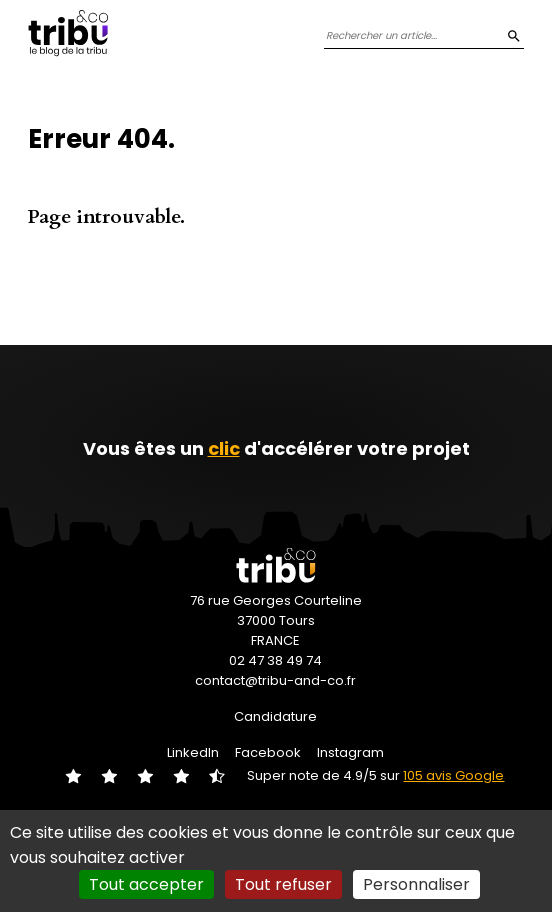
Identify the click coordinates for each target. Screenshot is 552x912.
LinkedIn (193, 752)
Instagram (350, 752)
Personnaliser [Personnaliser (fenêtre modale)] (416, 884)
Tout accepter (146, 884)
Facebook (268, 752)
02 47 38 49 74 (275, 660)
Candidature (275, 716)
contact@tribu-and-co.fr (275, 680)
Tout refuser (283, 884)
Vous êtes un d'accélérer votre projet (276, 448)
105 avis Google (453, 775)
